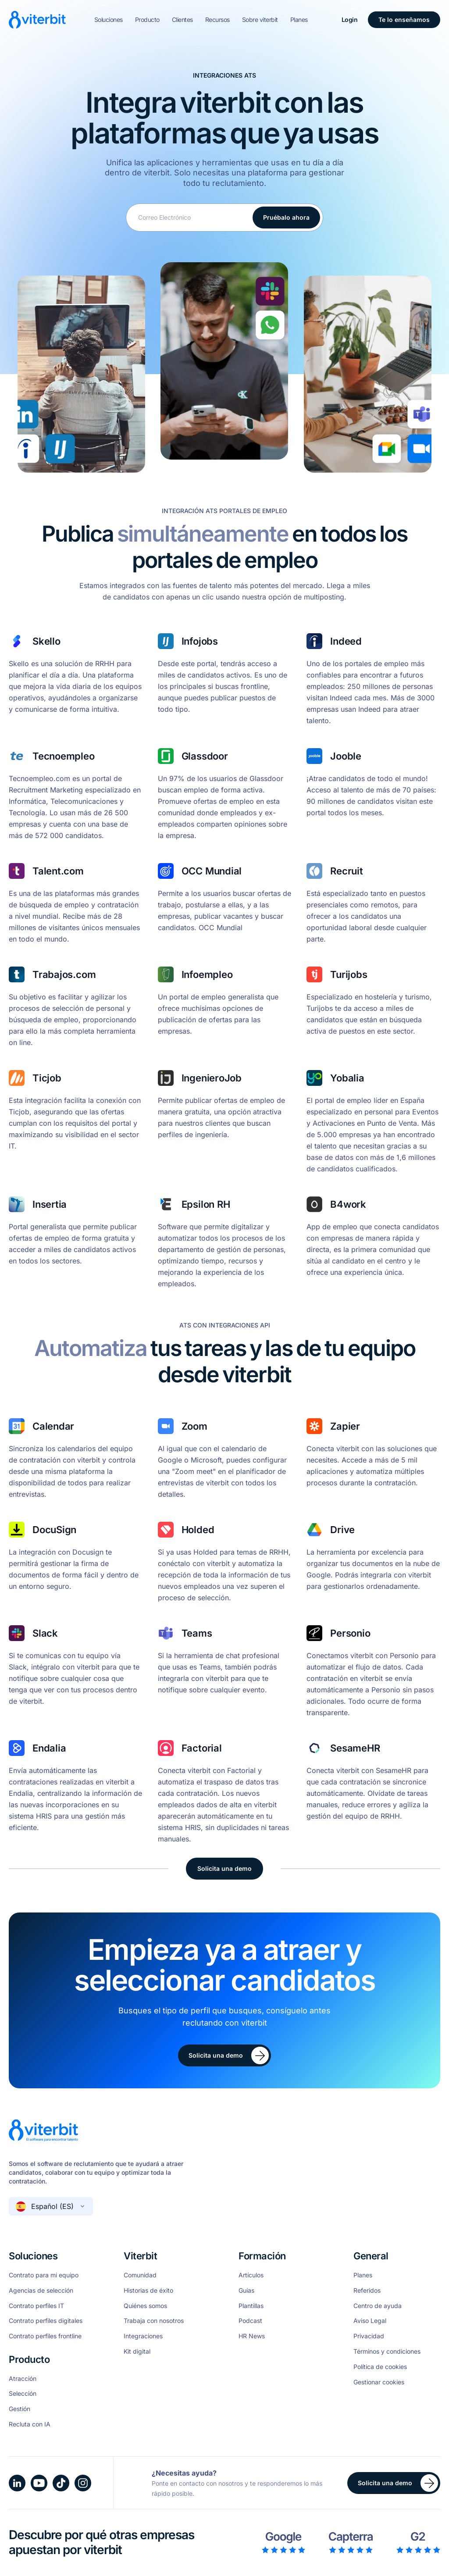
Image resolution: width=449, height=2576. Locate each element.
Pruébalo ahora (286, 217)
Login (350, 19)
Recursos (217, 19)
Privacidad (368, 2336)
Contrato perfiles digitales (45, 2320)
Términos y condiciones (386, 2351)
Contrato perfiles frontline (45, 2336)
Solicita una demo (224, 1868)
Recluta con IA (29, 2424)
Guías (246, 2290)
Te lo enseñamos (404, 19)
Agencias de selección (41, 2290)
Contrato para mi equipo (43, 2275)
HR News (252, 2336)
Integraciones (143, 2336)
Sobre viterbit (260, 19)
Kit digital (137, 2351)
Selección (22, 2393)
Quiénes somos (145, 2305)
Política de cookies (380, 2366)
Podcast (250, 2320)
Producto (147, 19)
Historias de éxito (148, 2290)
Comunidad (140, 2275)
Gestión (19, 2408)
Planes (299, 19)
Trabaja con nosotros (154, 2320)
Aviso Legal (369, 2320)
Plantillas (251, 2305)
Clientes (182, 19)
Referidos (367, 2290)
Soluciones (108, 19)
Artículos (251, 2275)
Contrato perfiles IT (36, 2305)
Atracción (22, 2378)
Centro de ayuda (377, 2305)
